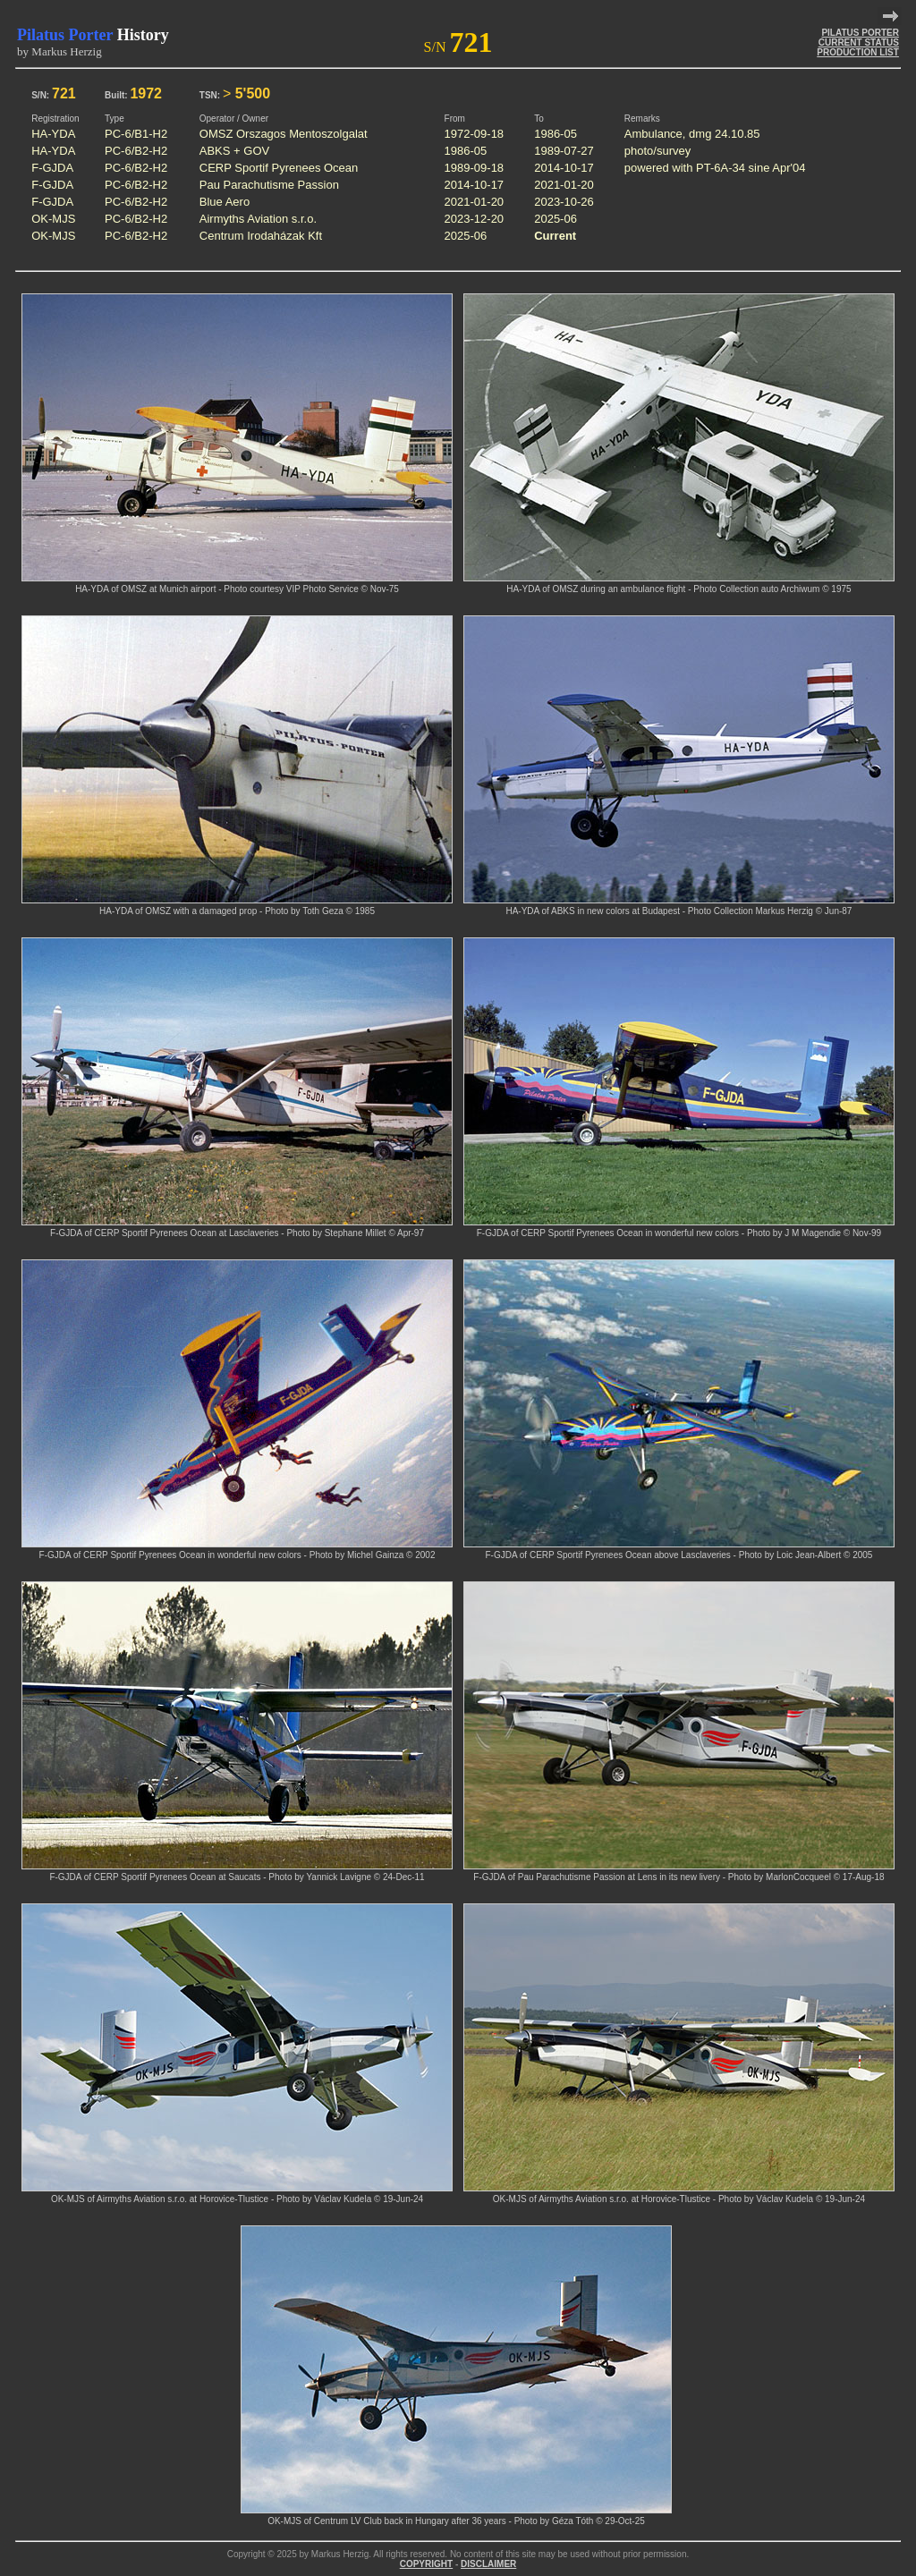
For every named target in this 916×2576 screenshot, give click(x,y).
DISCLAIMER (488, 2564)
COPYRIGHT (426, 2564)
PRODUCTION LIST (858, 52)
